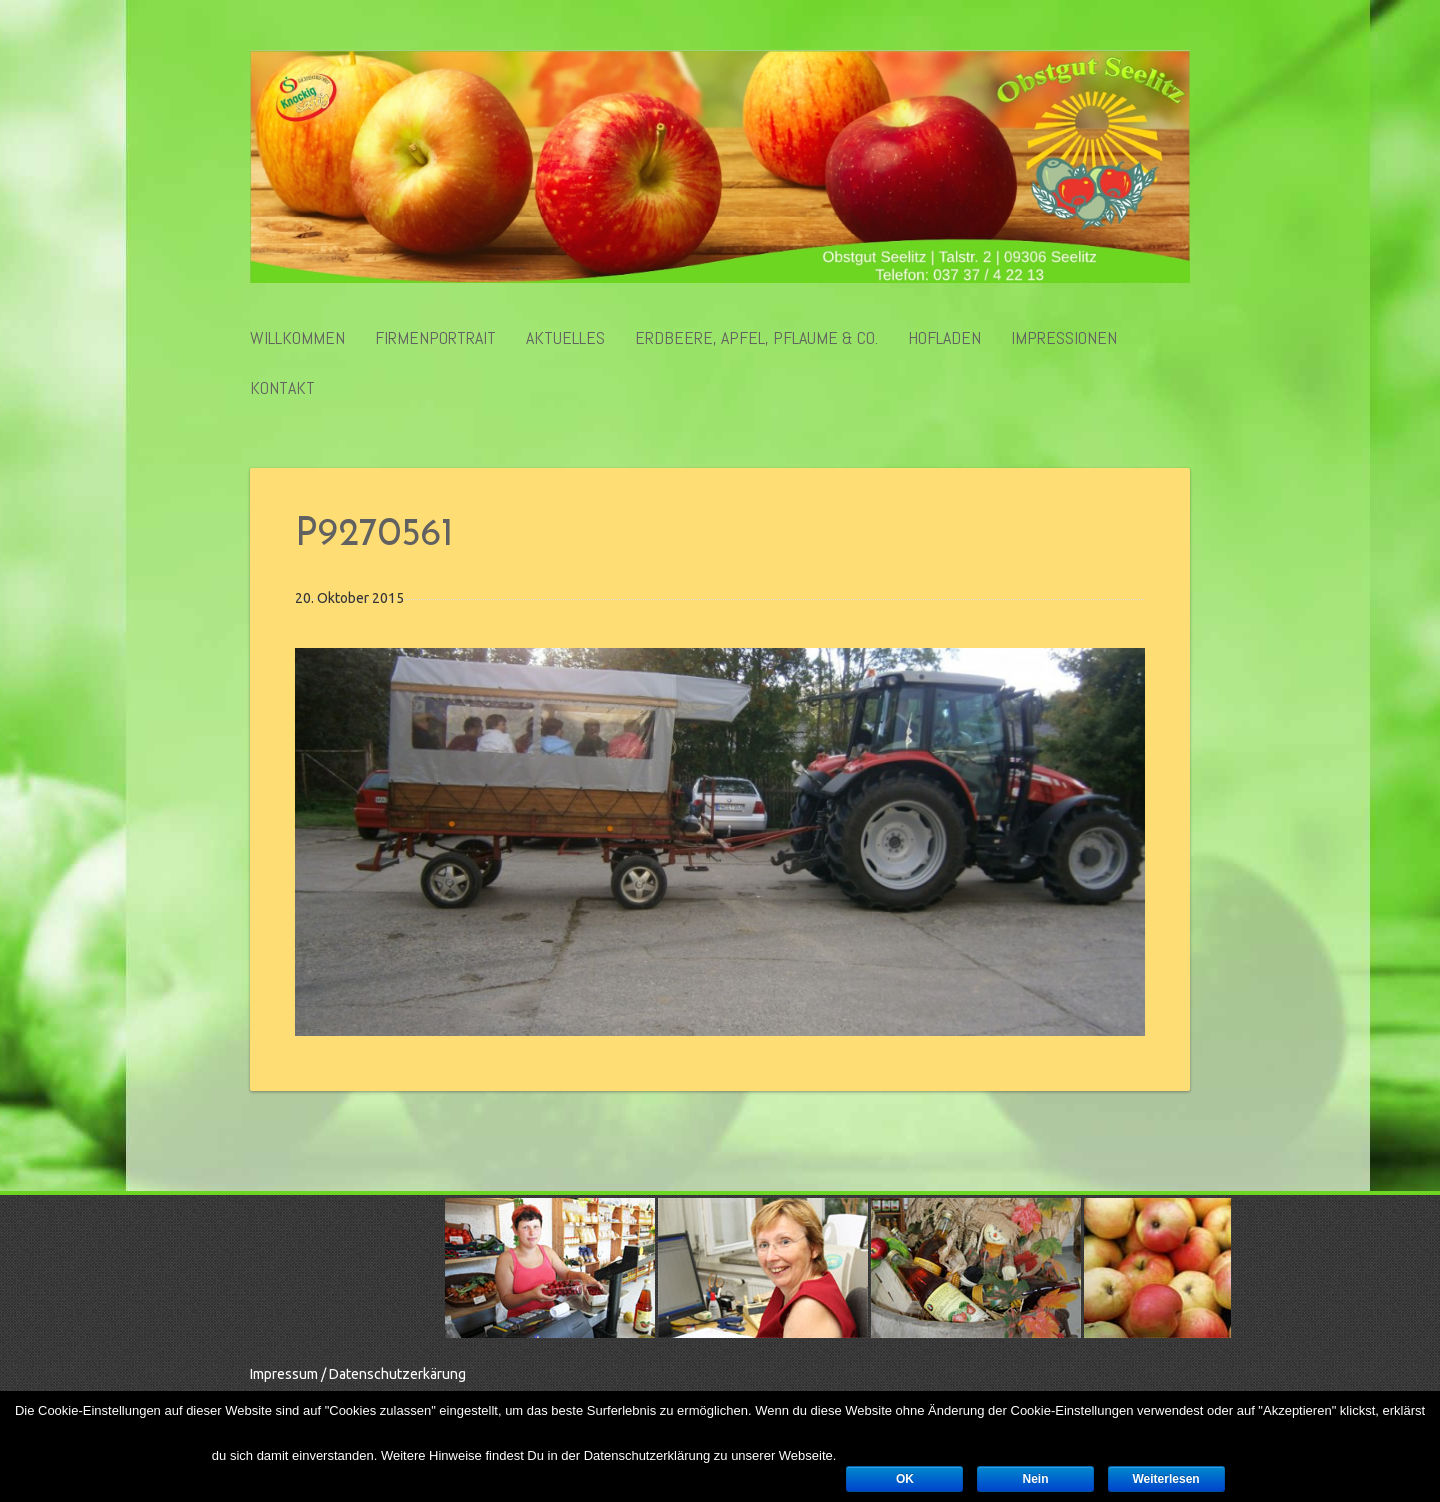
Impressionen (1064, 338)
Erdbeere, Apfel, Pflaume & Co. (756, 338)
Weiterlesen (1166, 1479)
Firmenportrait (435, 338)
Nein (1035, 1479)
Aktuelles (565, 338)
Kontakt (282, 388)
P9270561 (374, 535)
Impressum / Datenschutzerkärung (358, 1374)
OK (905, 1479)
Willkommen (297, 338)
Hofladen (944, 338)
